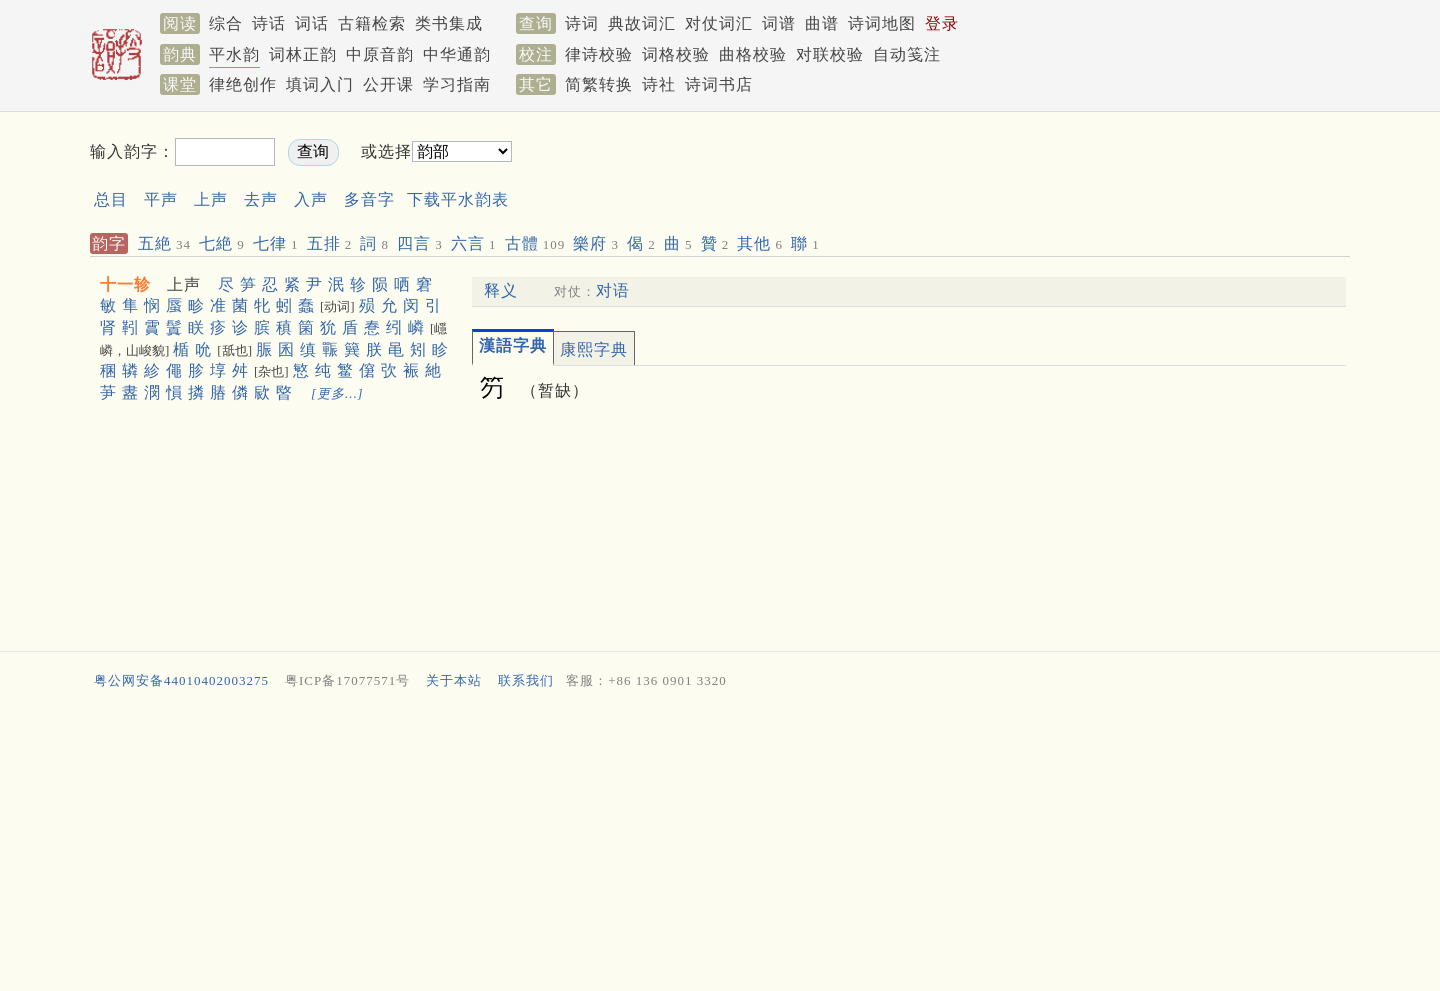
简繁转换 (599, 84)
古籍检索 (372, 23)
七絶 (222, 243)
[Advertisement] (906, 168)
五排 (330, 243)
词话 (312, 23)
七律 (276, 243)
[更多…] (337, 393)
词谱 (779, 23)
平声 (161, 199)
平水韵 (234, 54)
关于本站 (454, 680)
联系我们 (526, 680)
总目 (111, 199)
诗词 (582, 23)
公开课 (388, 84)
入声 (311, 199)
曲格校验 (753, 54)
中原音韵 (380, 54)
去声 (261, 199)
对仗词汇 (719, 23)
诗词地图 (882, 23)
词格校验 (676, 54)
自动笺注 (907, 54)
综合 (226, 23)
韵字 (109, 243)
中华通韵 (457, 54)
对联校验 (830, 54)
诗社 (659, 84)
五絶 (164, 243)
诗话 (269, 23)
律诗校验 (599, 54)
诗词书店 (719, 84)
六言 (474, 243)
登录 (942, 23)
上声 (211, 199)
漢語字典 (513, 345)
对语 (613, 290)
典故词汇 (642, 23)
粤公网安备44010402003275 (181, 680)
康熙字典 (594, 349)
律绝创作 (243, 84)
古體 (535, 243)
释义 (501, 290)
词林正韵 (303, 54)
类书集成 (449, 23)
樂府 (596, 243)
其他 (760, 243)
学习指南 (457, 84)
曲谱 (822, 23)
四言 (420, 243)
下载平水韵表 (458, 199)
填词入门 (320, 84)
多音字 (369, 199)
